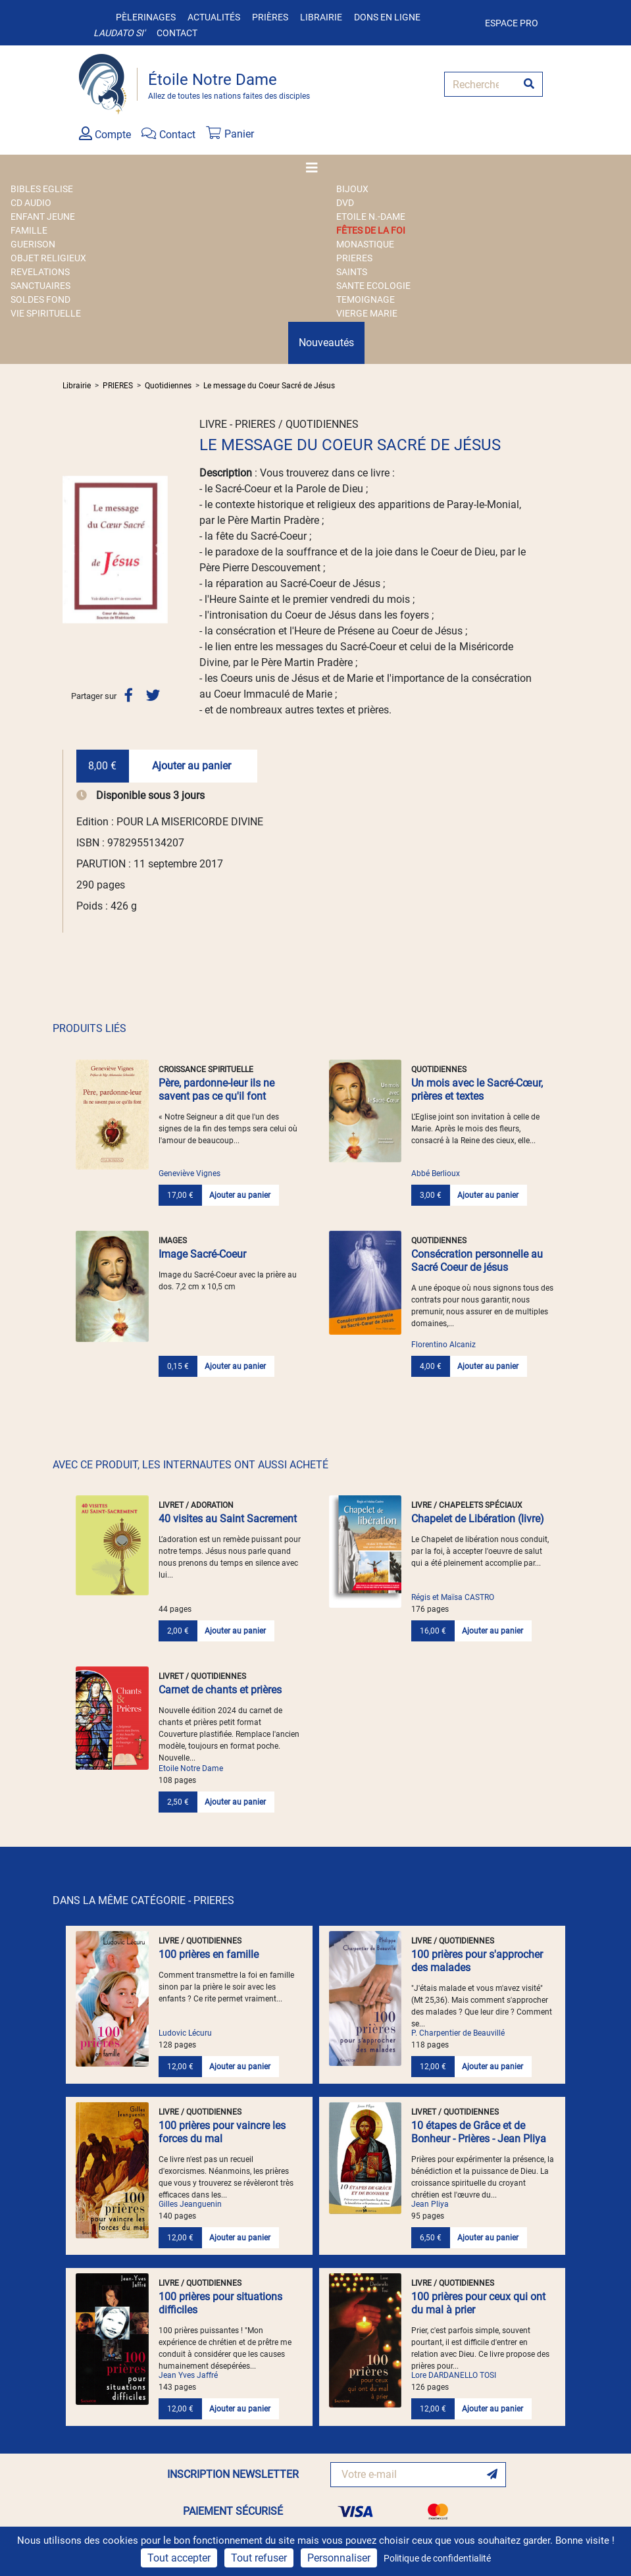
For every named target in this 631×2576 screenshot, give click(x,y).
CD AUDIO (31, 202)
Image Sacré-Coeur (202, 1254)
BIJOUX (352, 189)
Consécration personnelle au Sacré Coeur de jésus (477, 1261)
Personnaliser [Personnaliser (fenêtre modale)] (338, 2558)
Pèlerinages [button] (146, 17)
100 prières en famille (209, 1954)
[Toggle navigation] (315, 168)
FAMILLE (29, 230)
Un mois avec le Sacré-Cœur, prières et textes (477, 1089)
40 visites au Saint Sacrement (228, 1518)
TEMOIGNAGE (365, 299)
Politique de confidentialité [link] (437, 2558)
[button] (70, 549)
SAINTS (351, 272)
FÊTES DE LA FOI (370, 230)
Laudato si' (119, 33)
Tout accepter (179, 2558)
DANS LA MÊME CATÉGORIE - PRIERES (143, 1900)
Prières (270, 17)
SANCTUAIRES (40, 285)
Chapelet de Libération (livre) (477, 1518)
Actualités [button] (214, 17)
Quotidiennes (168, 385)
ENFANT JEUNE (43, 216)
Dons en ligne (387, 17)
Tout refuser (259, 2558)
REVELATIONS (40, 272)
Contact (177, 33)
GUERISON (33, 244)
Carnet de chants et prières (220, 1690)
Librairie (321, 17)
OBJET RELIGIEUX (48, 258)
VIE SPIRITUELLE (46, 313)
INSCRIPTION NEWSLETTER (233, 2474)
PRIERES (354, 258)
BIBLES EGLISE (42, 189)
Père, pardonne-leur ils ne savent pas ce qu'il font (216, 1089)
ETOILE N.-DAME (370, 216)
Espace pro (511, 23)
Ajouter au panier (191, 766)
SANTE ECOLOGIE (373, 285)
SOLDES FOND (40, 299)
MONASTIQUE (365, 244)
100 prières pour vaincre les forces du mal (222, 2132)
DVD (345, 202)
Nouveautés (326, 342)
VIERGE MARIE (366, 313)
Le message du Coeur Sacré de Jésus (269, 385)
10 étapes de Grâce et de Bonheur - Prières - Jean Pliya (478, 2132)
